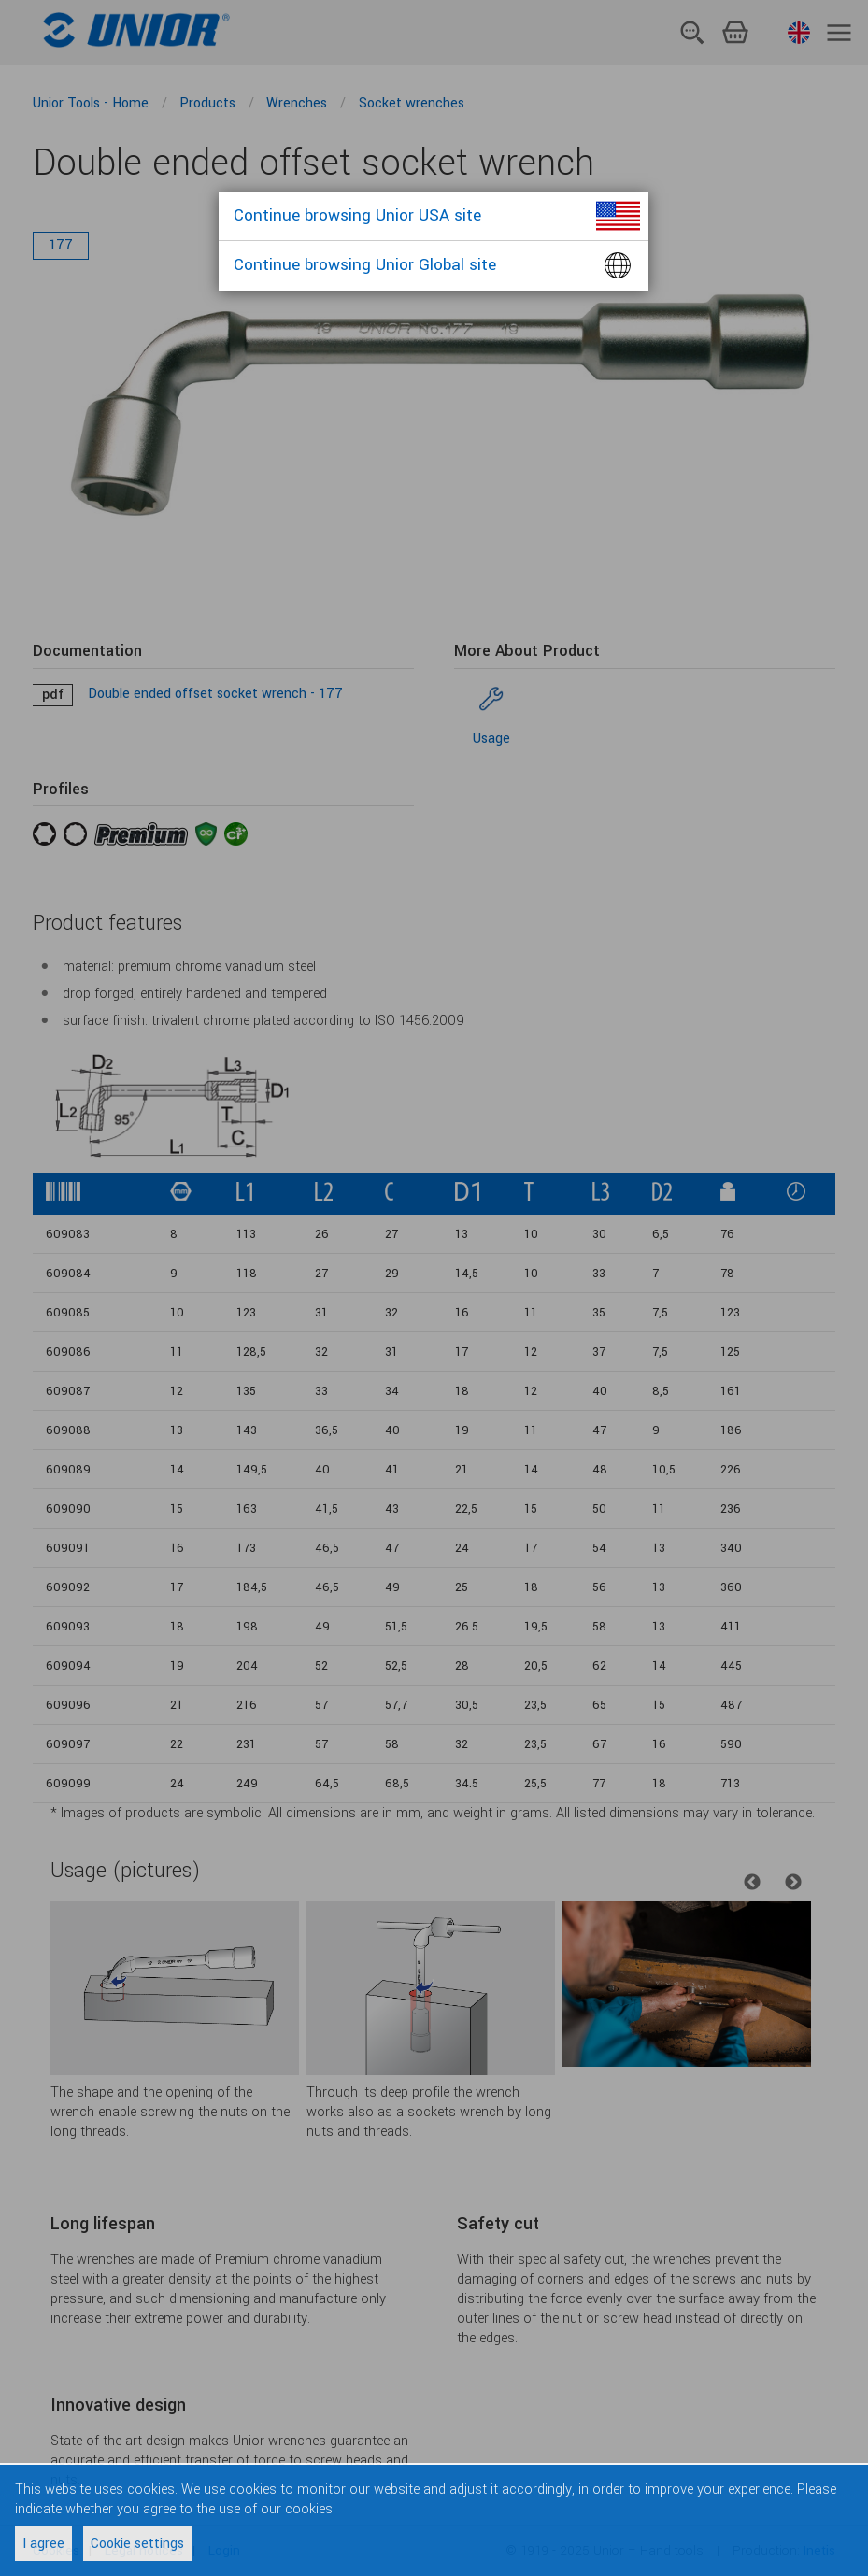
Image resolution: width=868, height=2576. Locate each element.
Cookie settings (137, 2544)
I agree (43, 2544)
